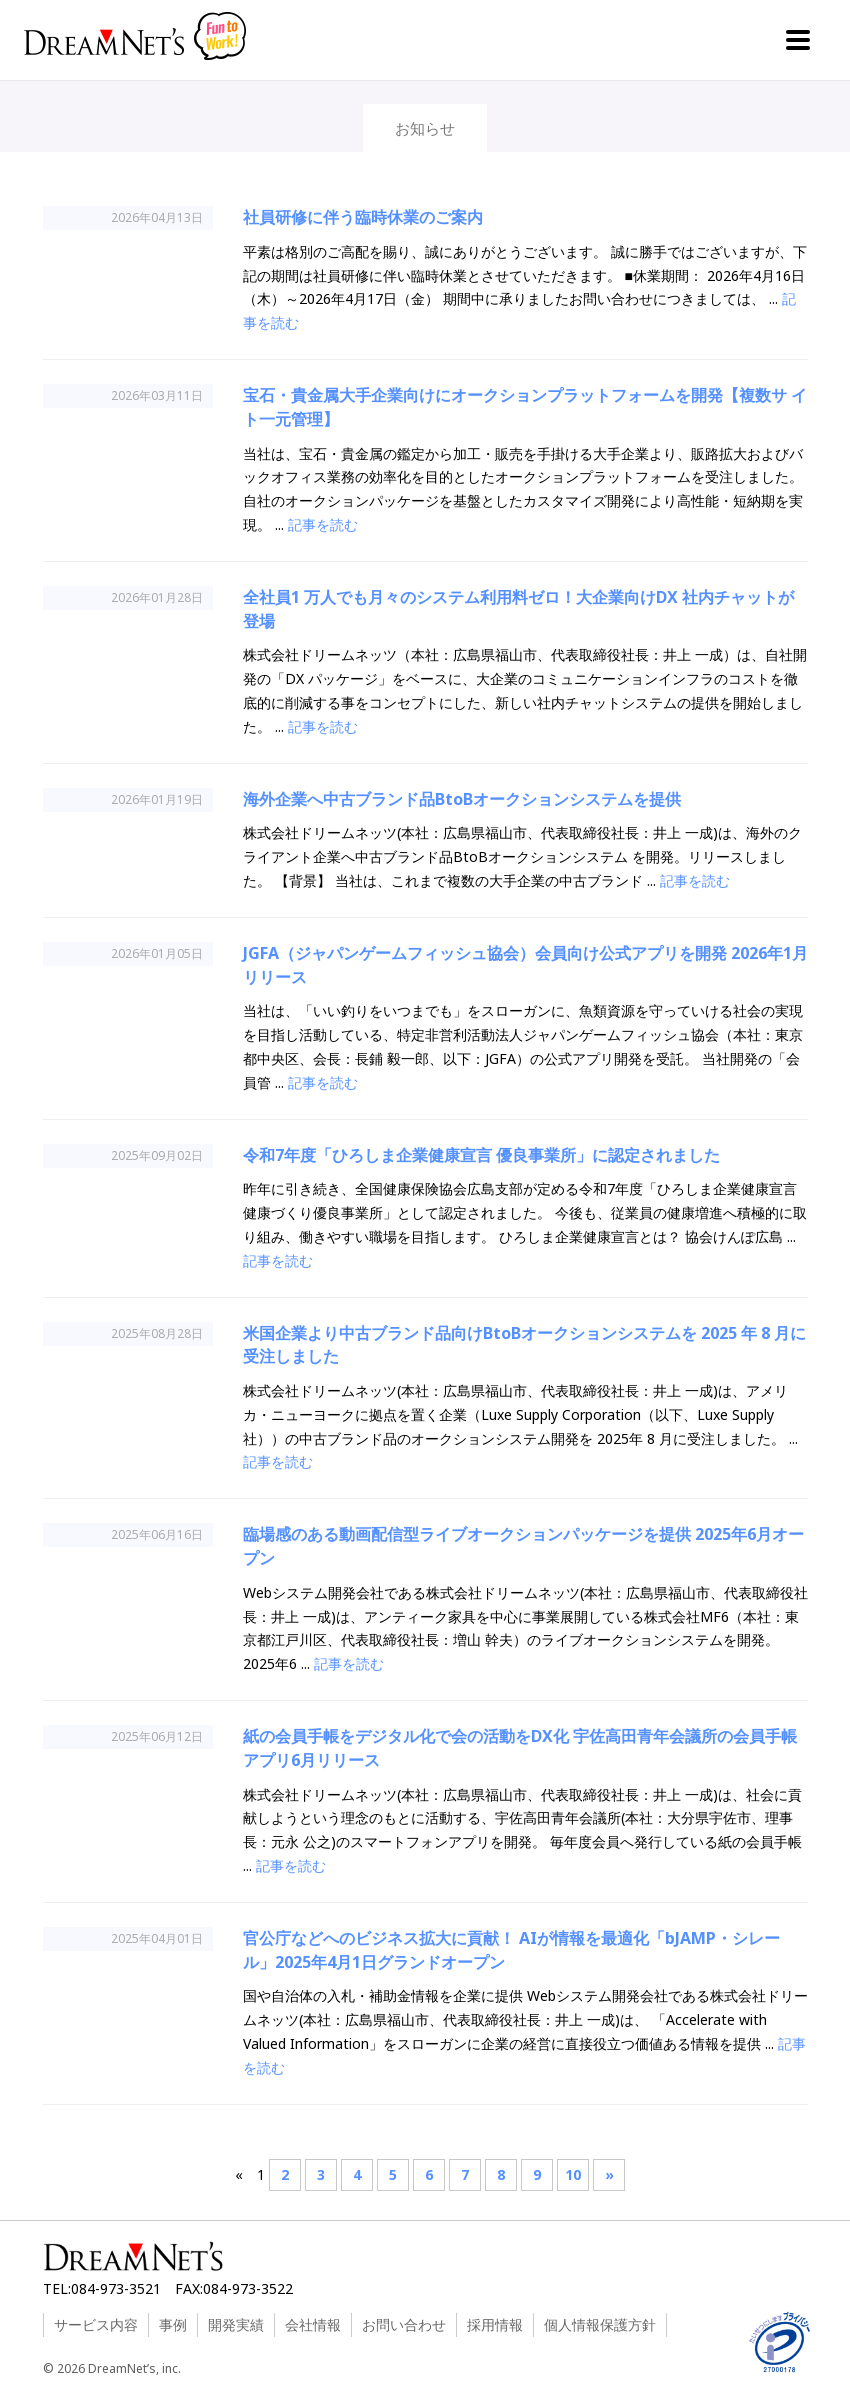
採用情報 (495, 2324)
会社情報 (313, 2324)
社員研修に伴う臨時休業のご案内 (363, 217)
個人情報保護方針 (600, 2324)
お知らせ (425, 128)
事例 (173, 2324)
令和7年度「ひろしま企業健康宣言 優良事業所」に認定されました (481, 1155)
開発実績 (236, 2324)
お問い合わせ (404, 2324)
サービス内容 (96, 2324)
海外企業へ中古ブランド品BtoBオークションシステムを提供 (462, 799)
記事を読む (323, 524)
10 (573, 2174)
